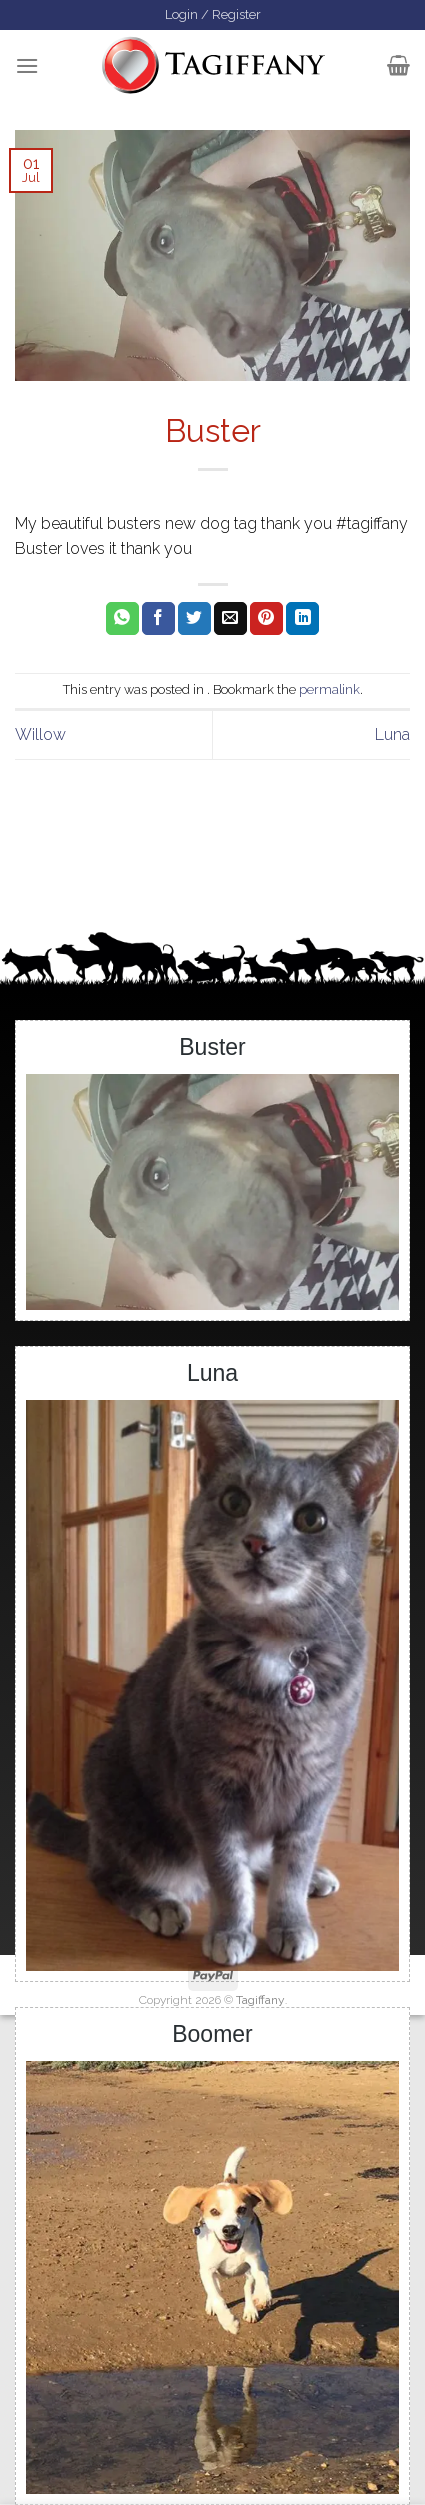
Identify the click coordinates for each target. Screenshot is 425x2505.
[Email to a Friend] (230, 619)
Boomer (212, 2034)
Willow (40, 734)
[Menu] (27, 65)
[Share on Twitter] (194, 619)
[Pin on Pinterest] (266, 619)
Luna (392, 734)
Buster (212, 1047)
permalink (329, 689)
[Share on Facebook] (158, 619)
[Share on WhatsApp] (122, 619)
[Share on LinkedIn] (302, 619)
